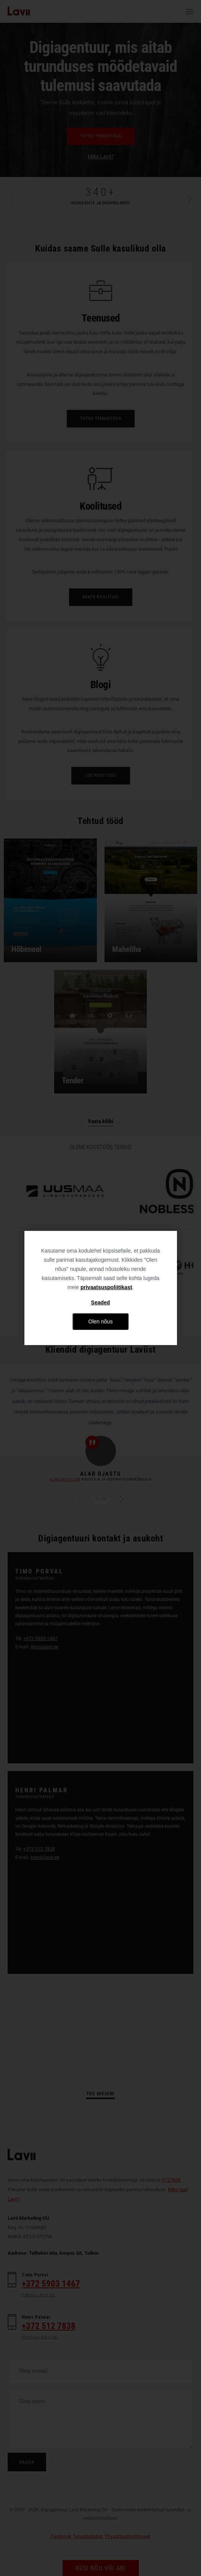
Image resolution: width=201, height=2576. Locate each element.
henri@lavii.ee (45, 1857)
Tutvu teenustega (100, 136)
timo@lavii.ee (44, 1647)
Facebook (61, 2536)
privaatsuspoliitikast (106, 1287)
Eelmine (83, 1499)
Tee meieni (100, 2093)
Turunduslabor (88, 2536)
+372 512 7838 (39, 1849)
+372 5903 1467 (40, 1638)
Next (185, 200)
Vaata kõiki (100, 1121)
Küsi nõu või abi (101, 2568)
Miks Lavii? (101, 156)
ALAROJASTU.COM (65, 1479)
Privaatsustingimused (127, 2536)
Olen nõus (100, 1321)
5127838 (171, 2180)
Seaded (100, 1302)
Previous (15, 200)
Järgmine (118, 1499)
